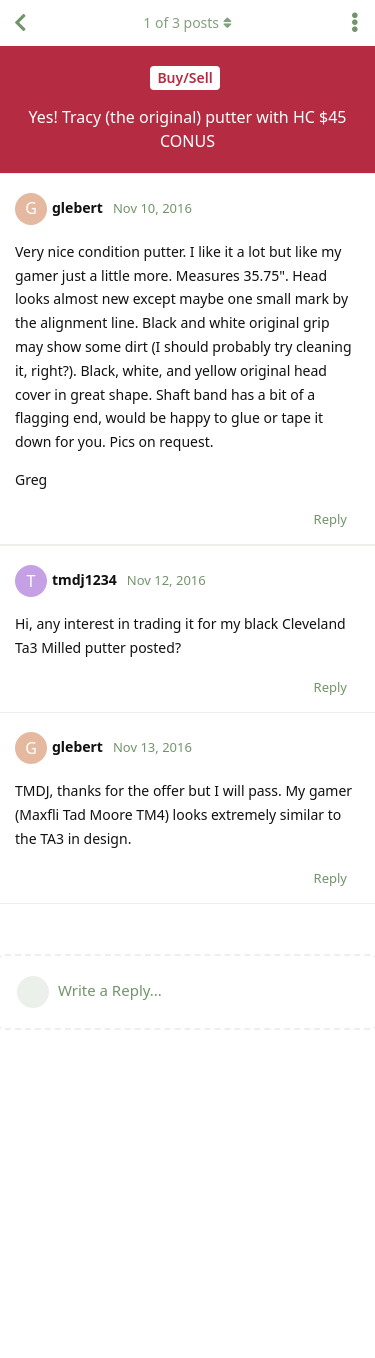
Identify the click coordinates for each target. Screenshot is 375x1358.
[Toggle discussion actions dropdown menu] (355, 23)
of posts (187, 22)
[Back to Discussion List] (20, 23)
